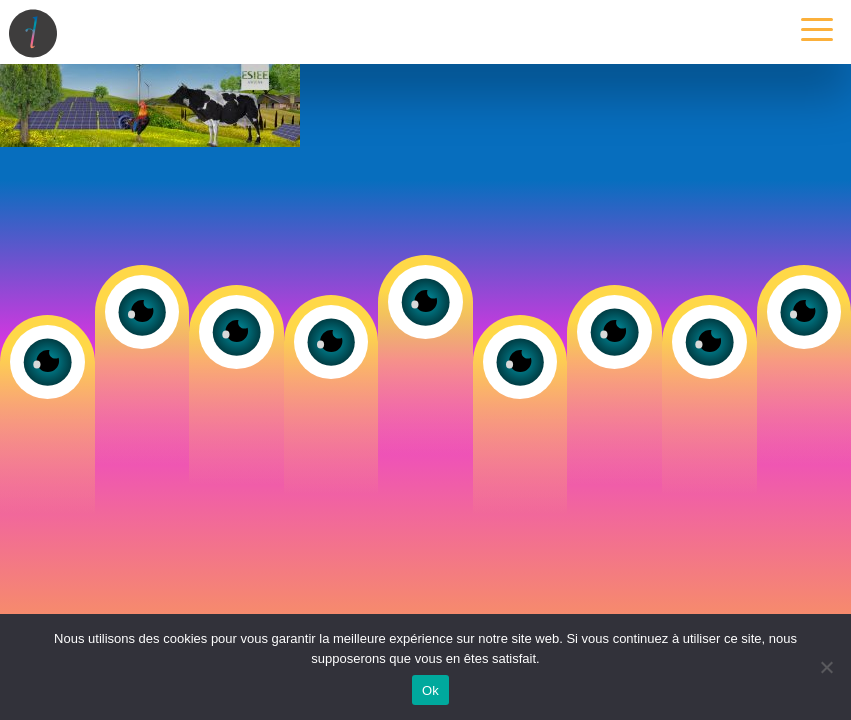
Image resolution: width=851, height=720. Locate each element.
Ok (430, 690)
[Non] (826, 667)
